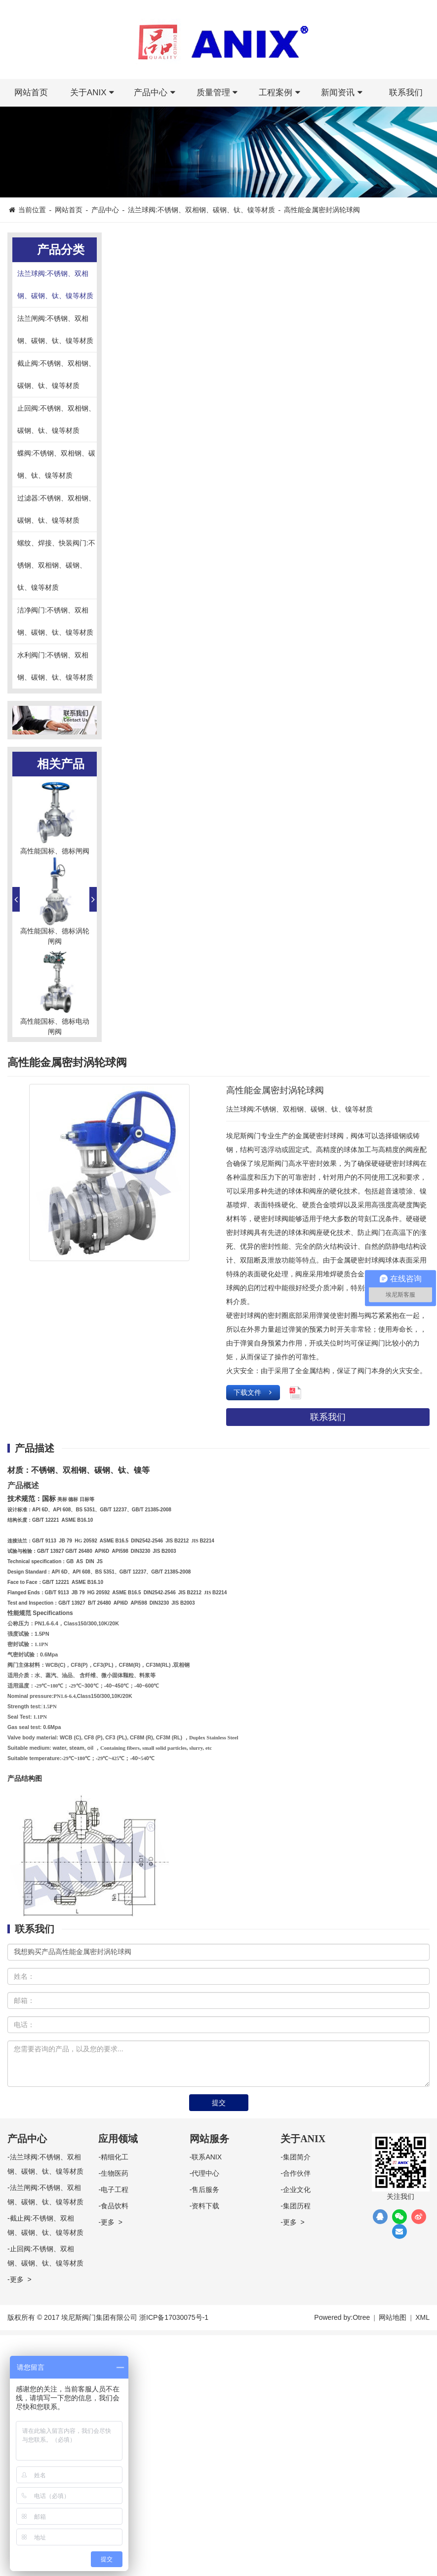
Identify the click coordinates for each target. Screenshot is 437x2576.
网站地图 (392, 2317)
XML (422, 2317)
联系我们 (406, 92)
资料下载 (205, 2206)
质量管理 (219, 92)
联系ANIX (207, 2157)
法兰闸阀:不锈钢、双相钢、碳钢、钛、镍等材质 (55, 329)
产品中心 (156, 92)
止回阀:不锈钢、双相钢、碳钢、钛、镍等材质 (56, 419)
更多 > (21, 2279)
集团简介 (297, 2157)
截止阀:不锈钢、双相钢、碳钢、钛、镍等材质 (56, 374)
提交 (219, 2103)
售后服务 (205, 2189)
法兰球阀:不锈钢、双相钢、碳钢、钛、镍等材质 (201, 210)
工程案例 (281, 92)
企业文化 (297, 2189)
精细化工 (114, 2157)
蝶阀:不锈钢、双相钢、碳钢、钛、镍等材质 (56, 464)
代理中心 (205, 2173)
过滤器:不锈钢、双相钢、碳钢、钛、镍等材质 (56, 509)
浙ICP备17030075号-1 (173, 2317)
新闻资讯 (343, 92)
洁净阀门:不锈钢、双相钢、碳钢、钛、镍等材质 (55, 621)
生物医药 (114, 2173)
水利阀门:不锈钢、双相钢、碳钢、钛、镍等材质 (55, 666)
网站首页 (31, 92)
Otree (361, 2317)
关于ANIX (94, 92)
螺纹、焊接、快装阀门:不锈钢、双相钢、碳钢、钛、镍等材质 (56, 565)
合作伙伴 (297, 2173)
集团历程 (297, 2206)
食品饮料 (114, 2206)
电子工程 (114, 2189)
